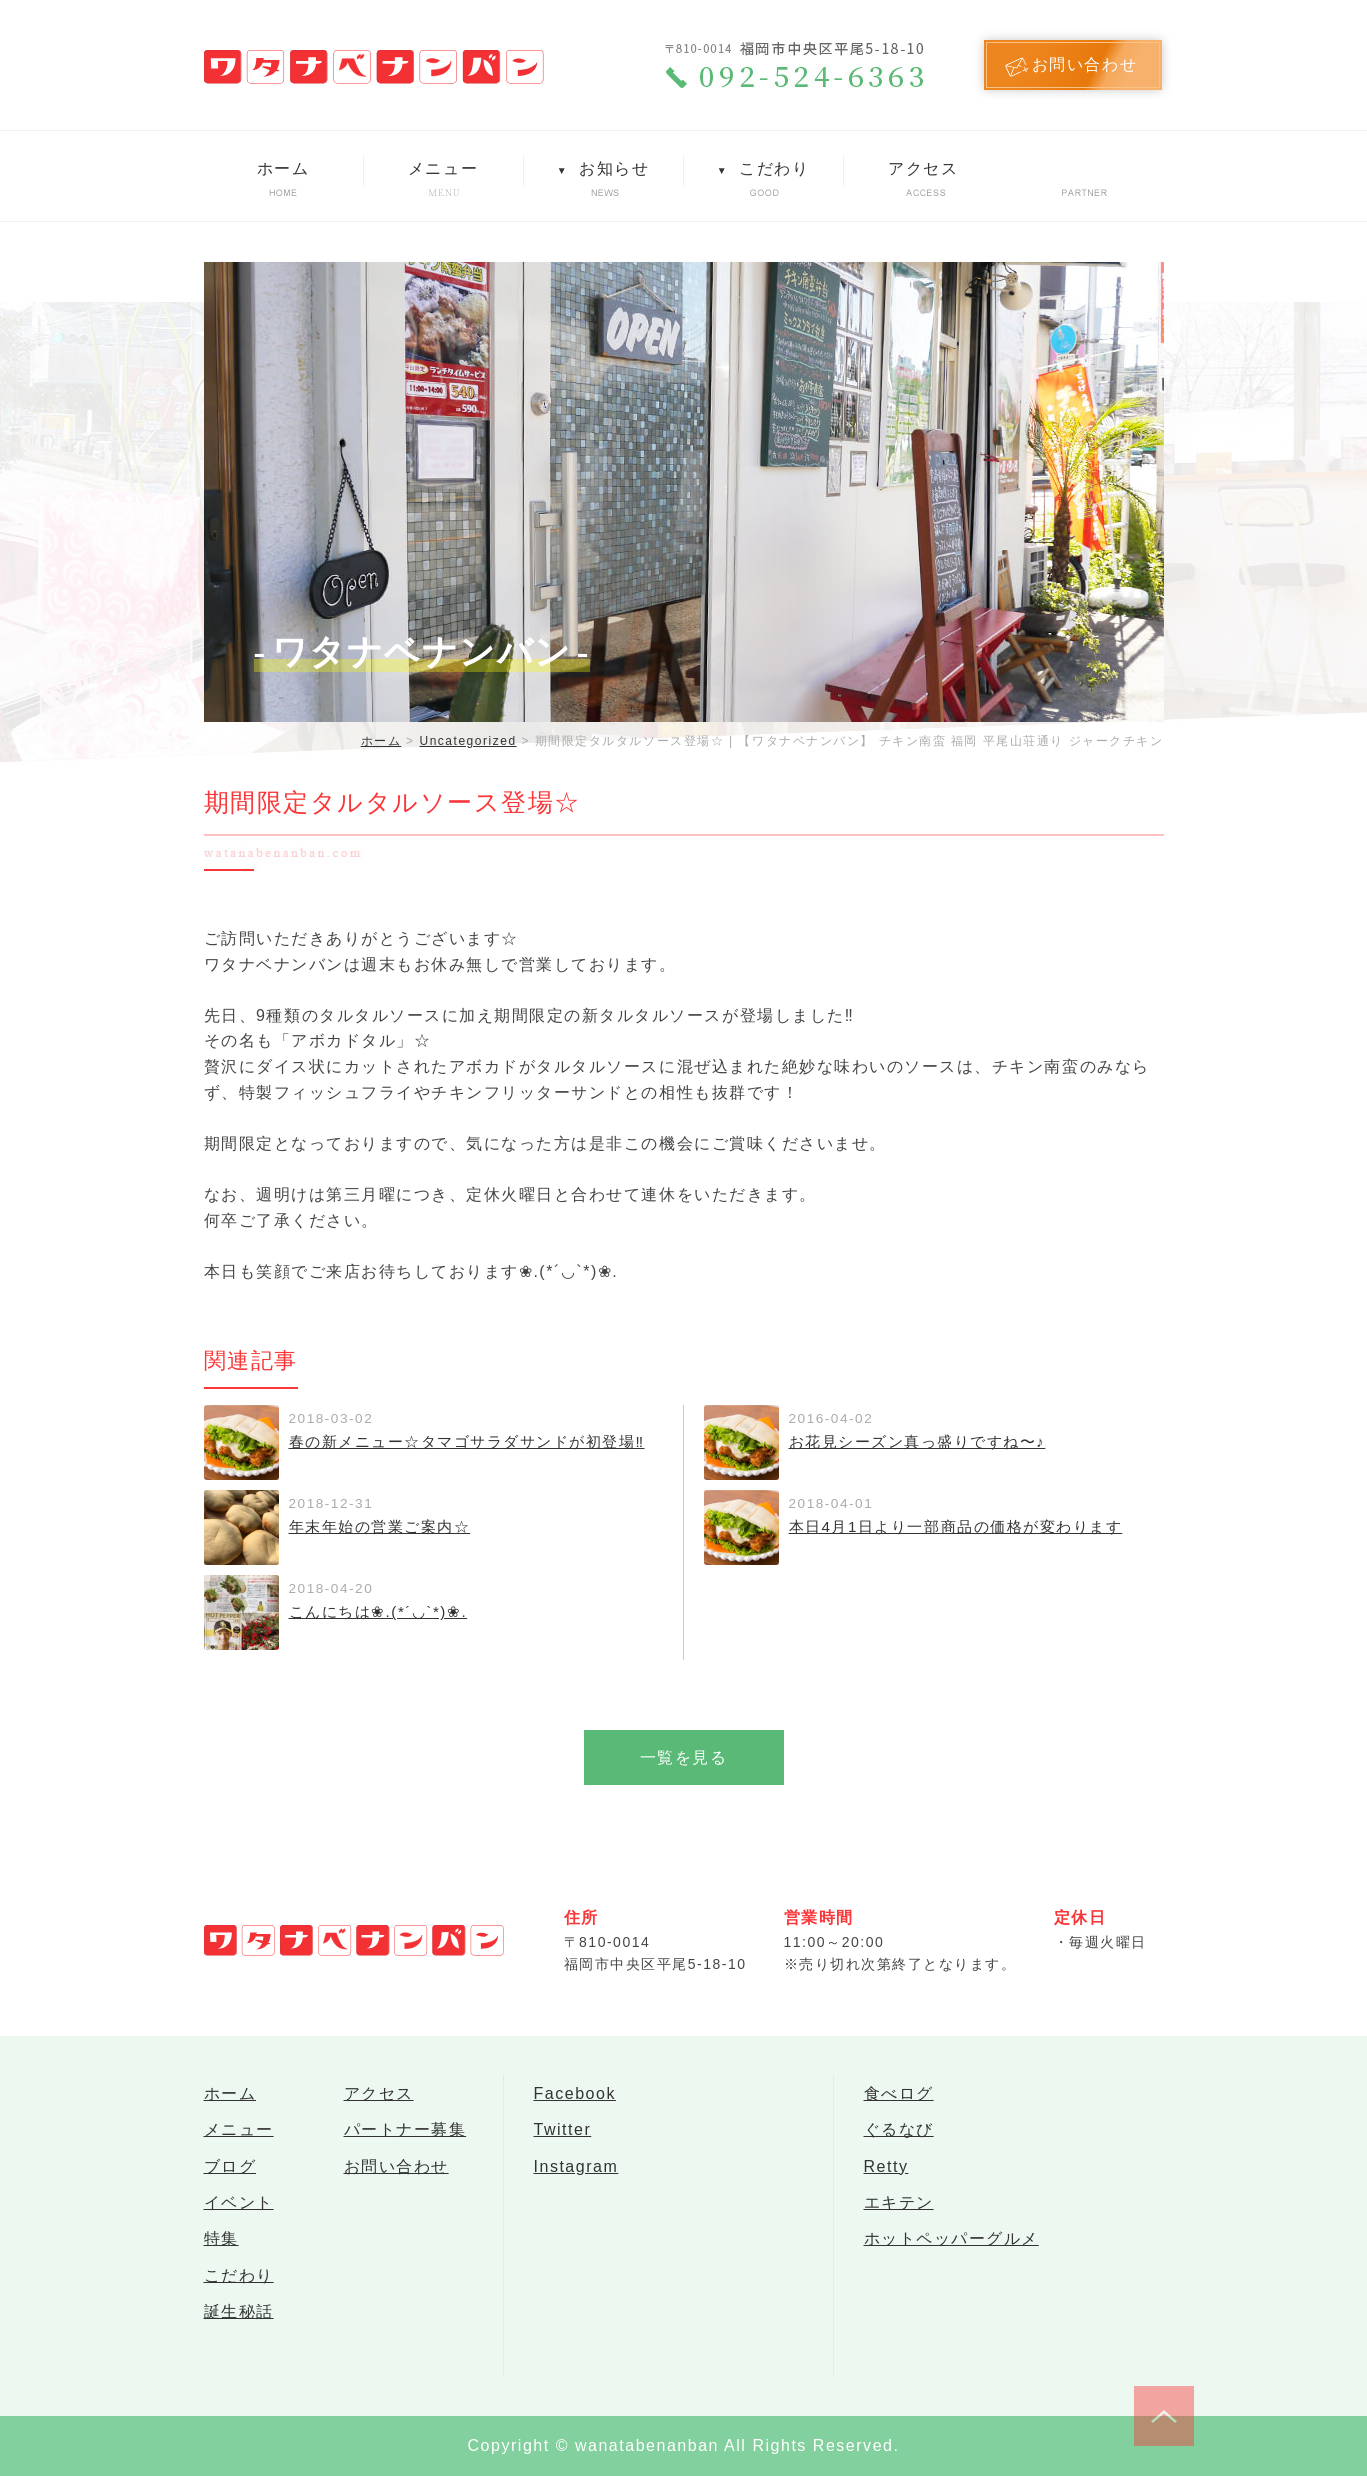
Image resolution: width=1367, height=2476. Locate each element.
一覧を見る (684, 1757)
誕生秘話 (239, 2335)
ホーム (283, 168)
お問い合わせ (396, 2175)
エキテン (899, 2215)
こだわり (763, 168)
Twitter (563, 2135)
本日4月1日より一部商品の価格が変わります (946, 1526)
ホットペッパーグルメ (951, 2255)
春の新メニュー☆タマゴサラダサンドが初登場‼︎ (456, 1441)
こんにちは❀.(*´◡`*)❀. (373, 1611)
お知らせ (603, 168)
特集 (221, 2255)
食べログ (899, 2095)
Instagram (576, 2175)
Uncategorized (467, 741)
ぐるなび (899, 2135)
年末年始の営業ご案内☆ (374, 1526)
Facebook (575, 2095)
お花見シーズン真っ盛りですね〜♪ (910, 1441)
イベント (239, 2215)
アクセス (923, 168)
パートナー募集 (405, 2135)
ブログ (230, 2175)
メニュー (443, 168)
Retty (886, 2175)
